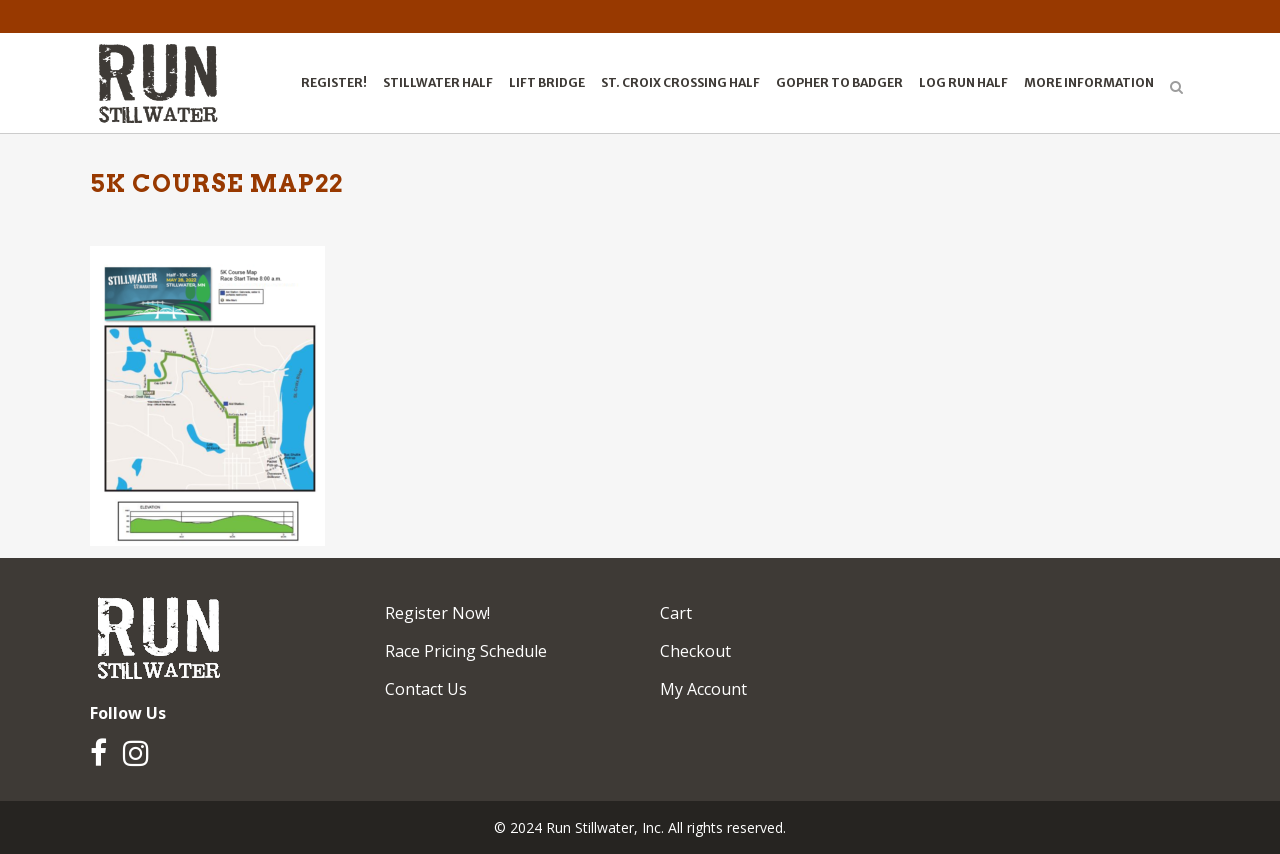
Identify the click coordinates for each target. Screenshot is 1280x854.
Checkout (695, 651)
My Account (703, 689)
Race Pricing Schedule (466, 651)
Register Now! (437, 613)
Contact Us (426, 689)
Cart (676, 613)
